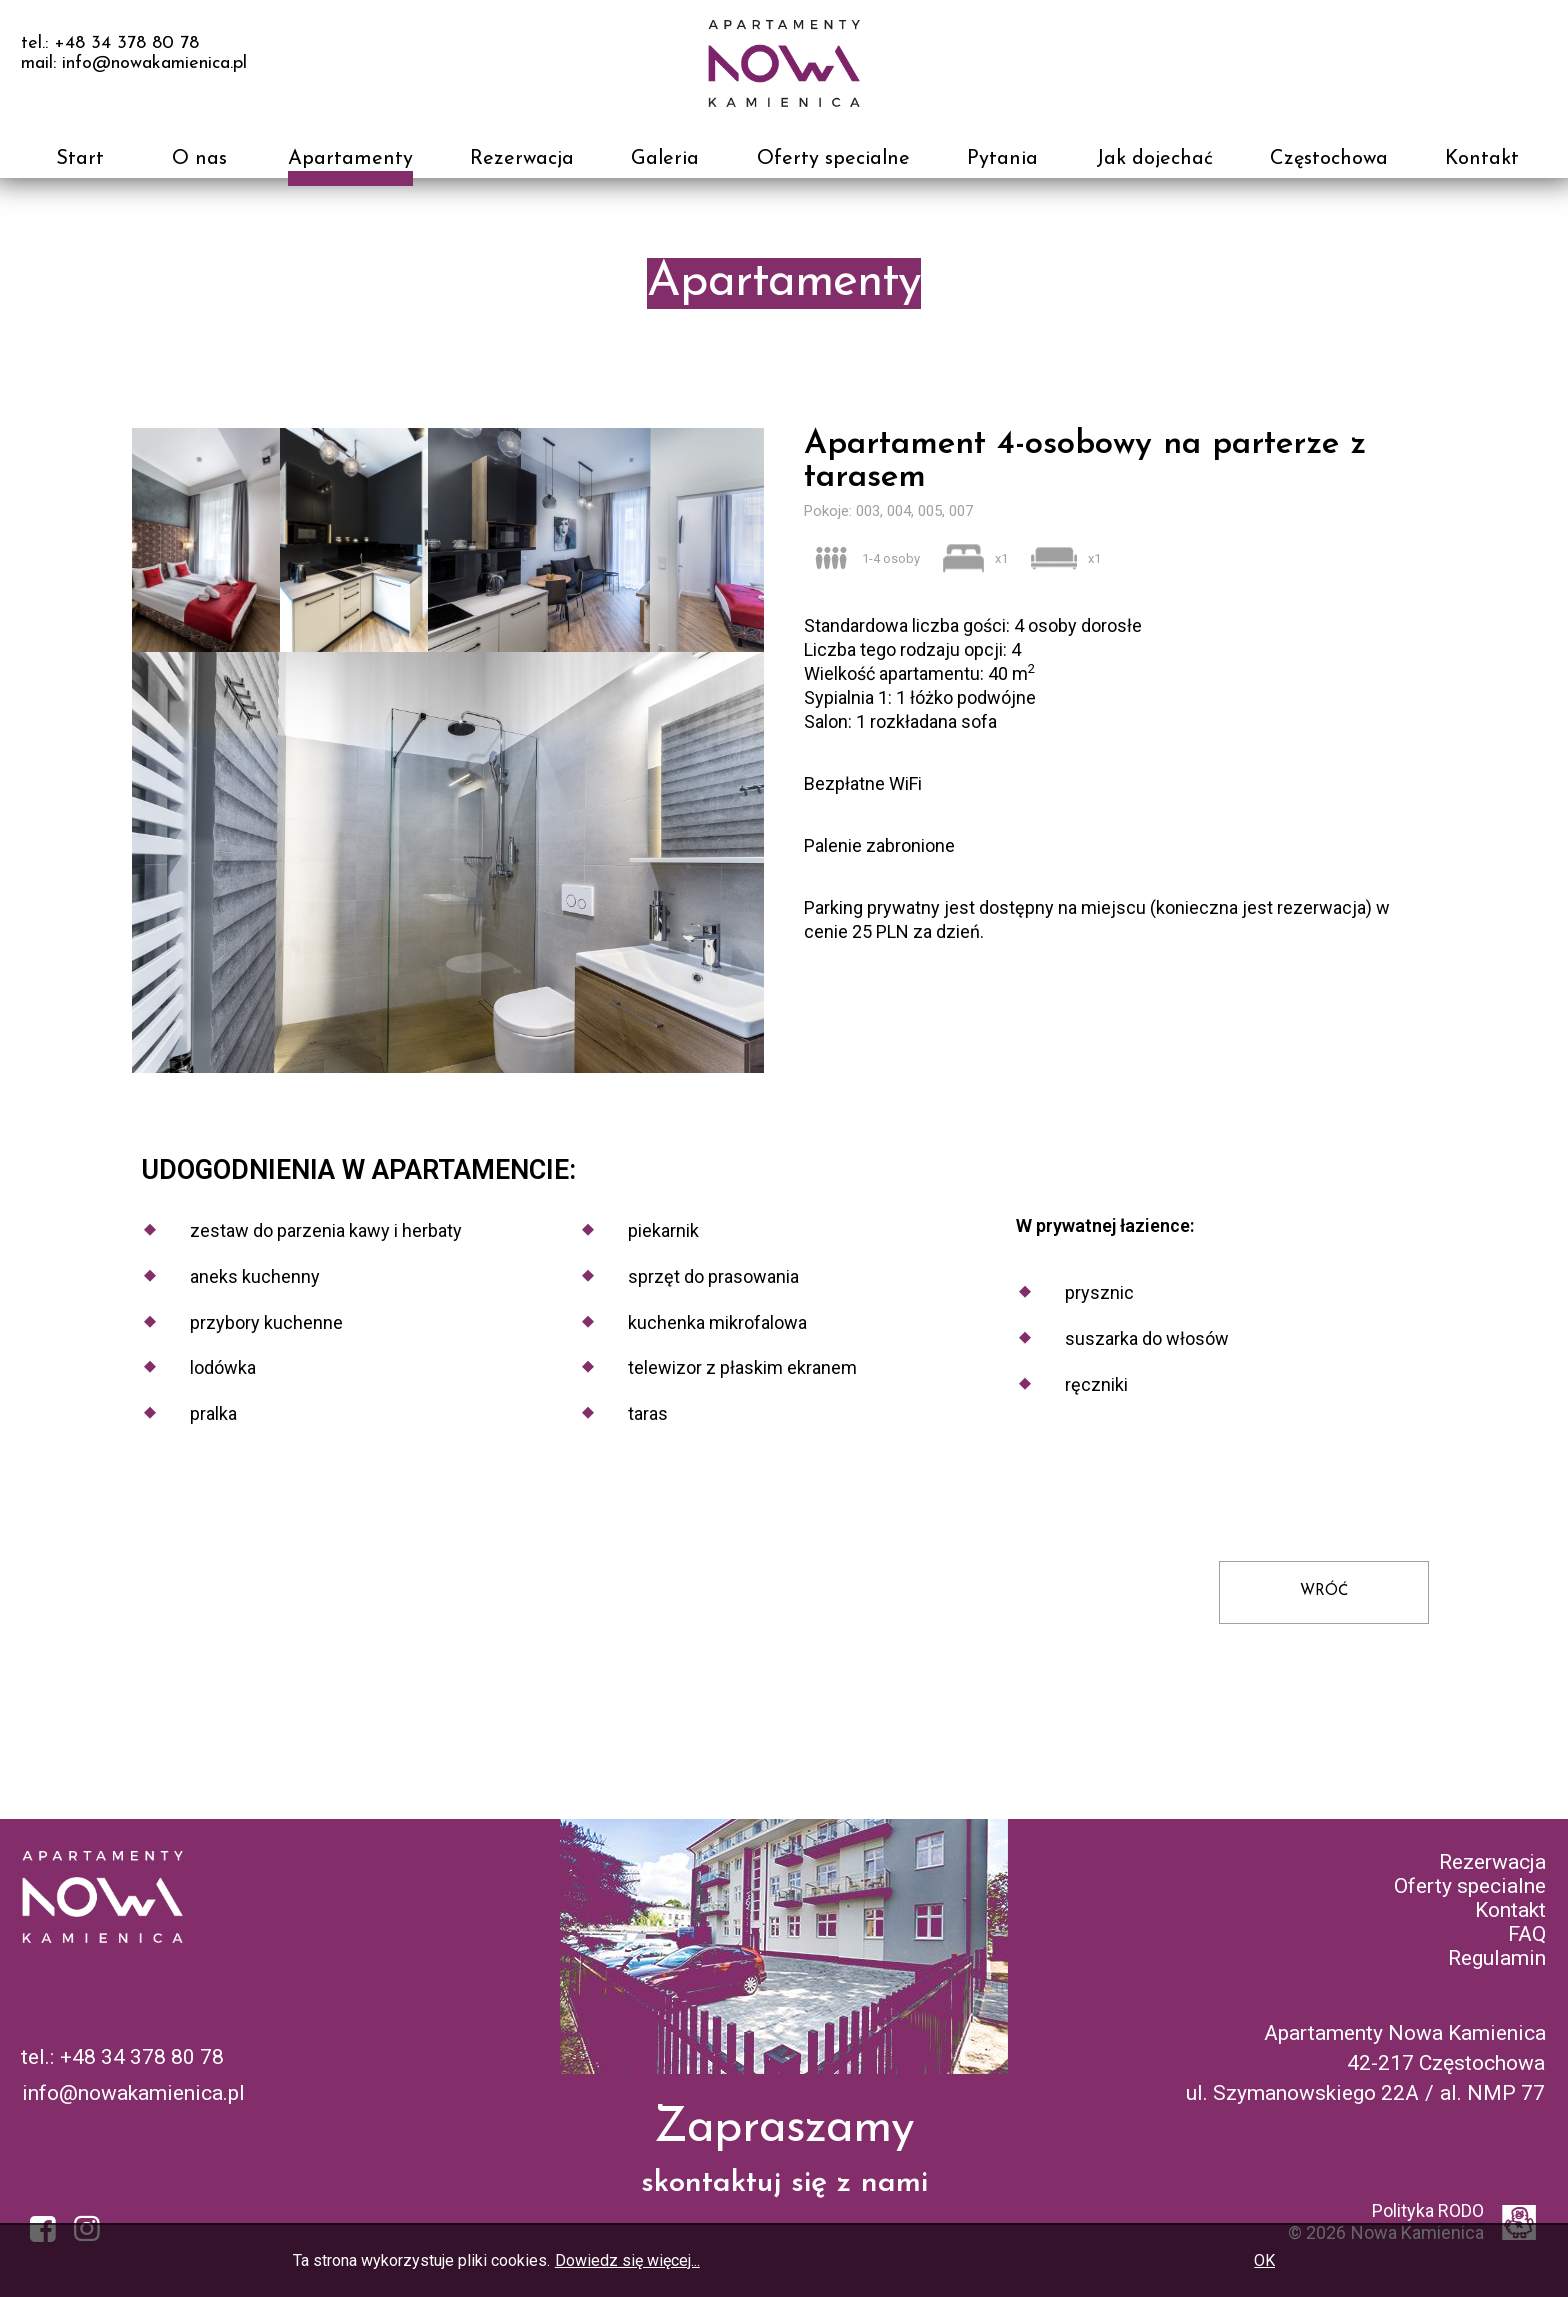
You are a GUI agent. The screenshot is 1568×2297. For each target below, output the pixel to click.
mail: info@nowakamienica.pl (134, 63)
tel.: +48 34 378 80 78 (110, 43)
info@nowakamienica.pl (133, 2093)
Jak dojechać (1154, 159)
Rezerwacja (522, 159)
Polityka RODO (1428, 2210)
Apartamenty (350, 159)
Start (80, 159)
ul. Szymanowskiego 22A (1302, 2093)
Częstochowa (1329, 159)
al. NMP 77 (1492, 2093)
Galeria (665, 159)
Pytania (1002, 159)
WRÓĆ (1324, 1591)
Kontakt (1482, 159)
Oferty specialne (833, 159)
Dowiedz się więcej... (627, 2260)
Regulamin (1497, 1958)
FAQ (1527, 1934)
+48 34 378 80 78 (142, 2057)
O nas (199, 159)
